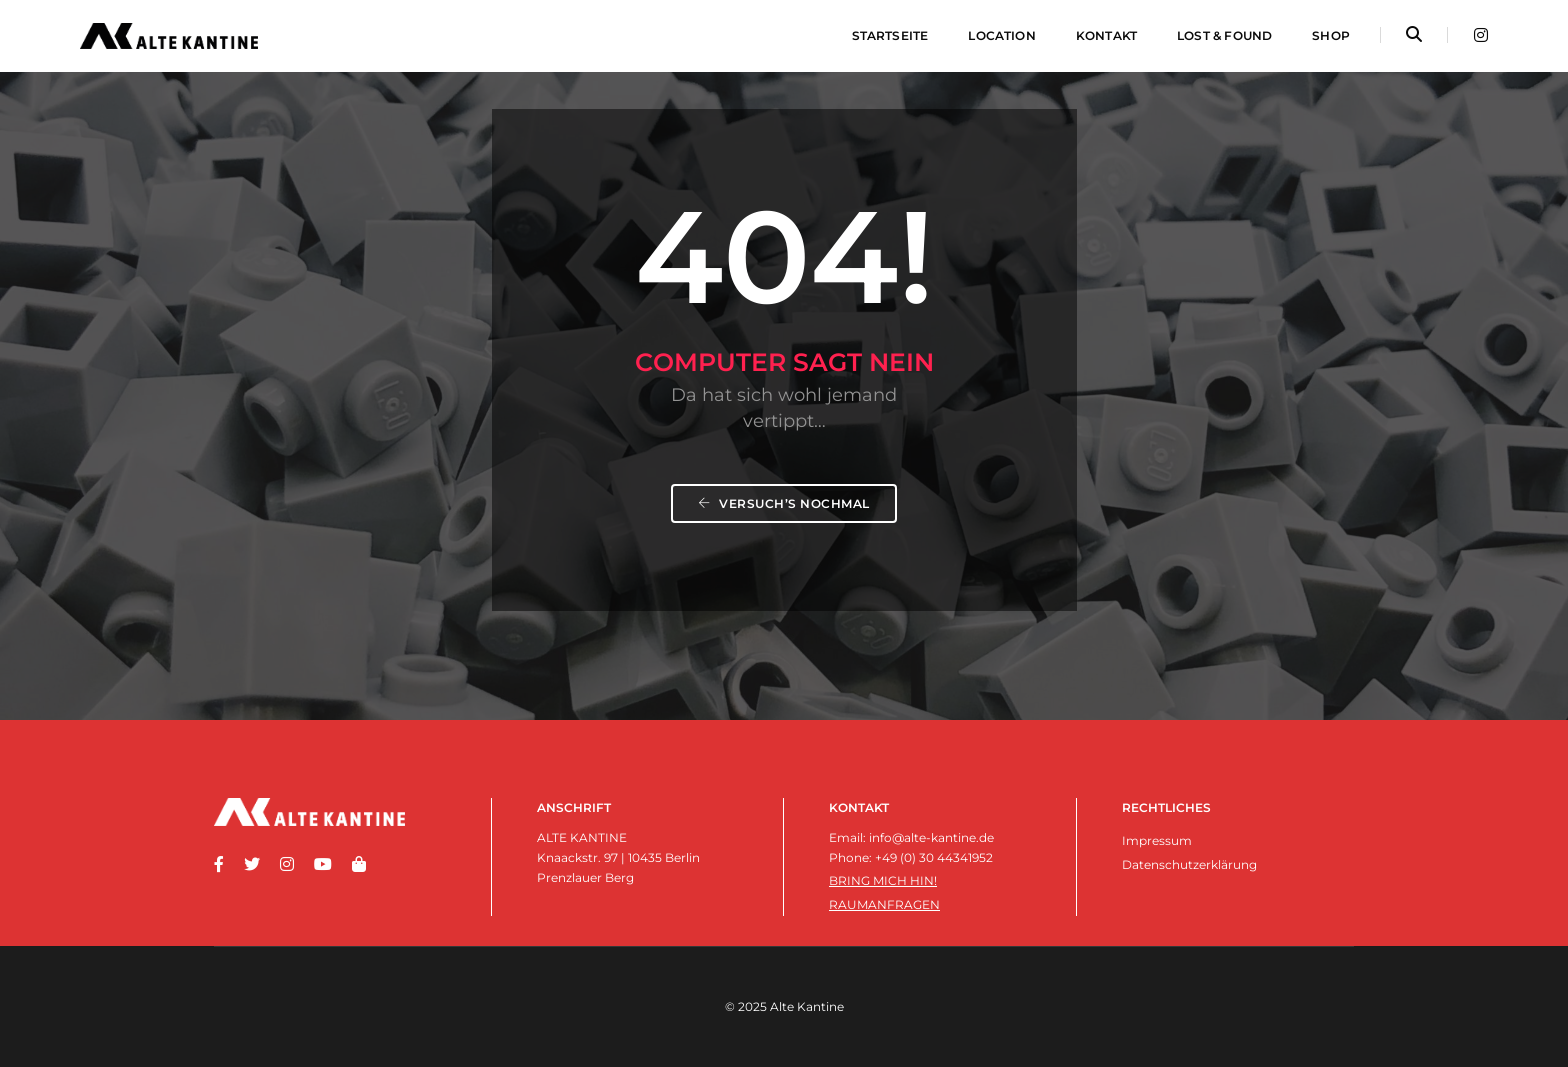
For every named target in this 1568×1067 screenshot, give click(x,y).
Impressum (1157, 840)
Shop (1331, 35)
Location (1001, 35)
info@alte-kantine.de (931, 837)
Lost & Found (1224, 35)
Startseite (890, 35)
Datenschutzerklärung (1189, 864)
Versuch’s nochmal (784, 503)
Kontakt (1106, 35)
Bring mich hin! (883, 880)
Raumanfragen (884, 904)
